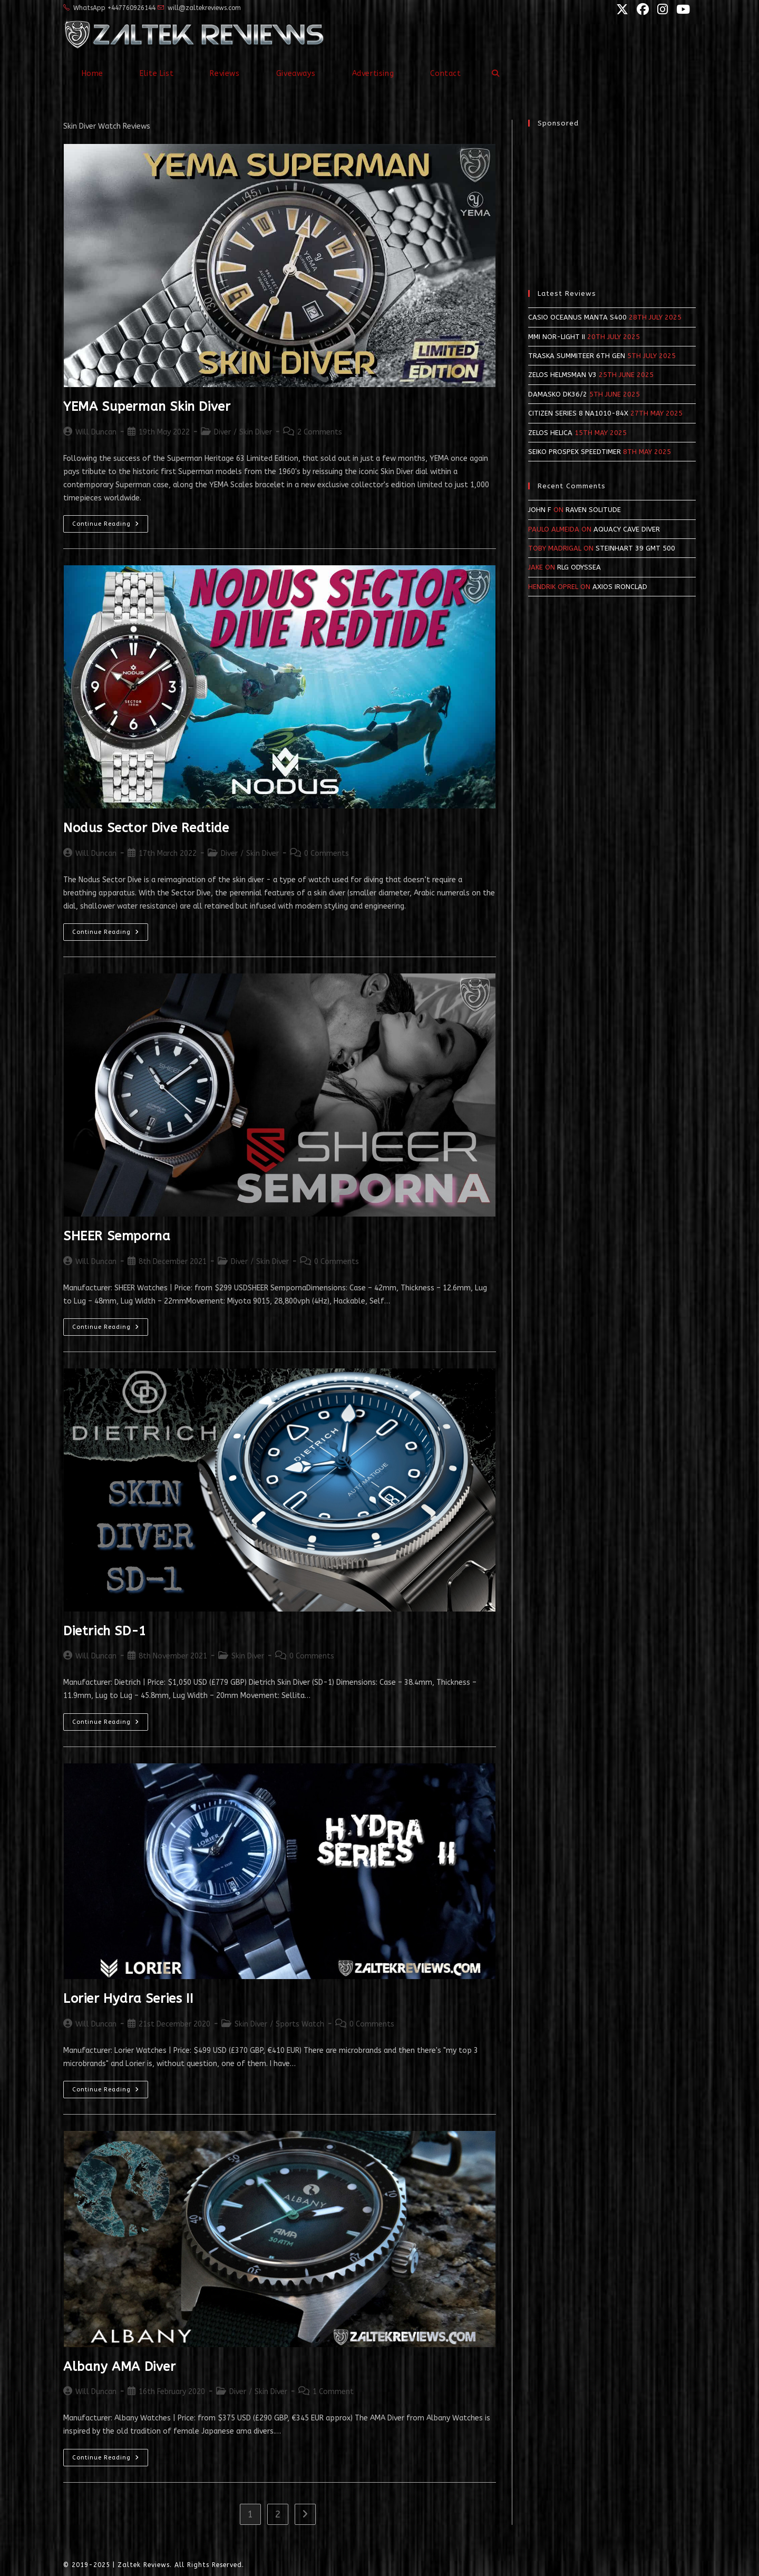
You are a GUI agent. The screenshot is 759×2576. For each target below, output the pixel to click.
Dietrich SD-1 (105, 1631)
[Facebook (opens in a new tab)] (641, 9)
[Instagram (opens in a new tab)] (661, 9)
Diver (222, 432)
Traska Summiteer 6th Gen (576, 356)
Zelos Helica (550, 433)
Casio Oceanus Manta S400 (577, 317)
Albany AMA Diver (119, 2366)
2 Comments (319, 432)
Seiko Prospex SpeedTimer (574, 452)
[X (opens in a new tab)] (621, 9)
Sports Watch (300, 2024)
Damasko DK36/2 (557, 394)
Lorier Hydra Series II (128, 1998)
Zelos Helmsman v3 (562, 375)
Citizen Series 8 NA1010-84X (578, 413)
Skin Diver (255, 432)
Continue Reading (110, 526)
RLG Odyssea (579, 567)
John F (539, 510)
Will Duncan (95, 432)
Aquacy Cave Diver (626, 529)
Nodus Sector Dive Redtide (146, 828)
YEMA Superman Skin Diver (146, 406)
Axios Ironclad (619, 587)
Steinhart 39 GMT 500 (635, 548)
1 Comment (333, 2391)
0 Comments (326, 853)
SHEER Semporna (116, 1236)
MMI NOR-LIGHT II (556, 337)
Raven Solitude (593, 510)
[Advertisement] (612, 203)
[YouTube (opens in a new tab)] (680, 9)
